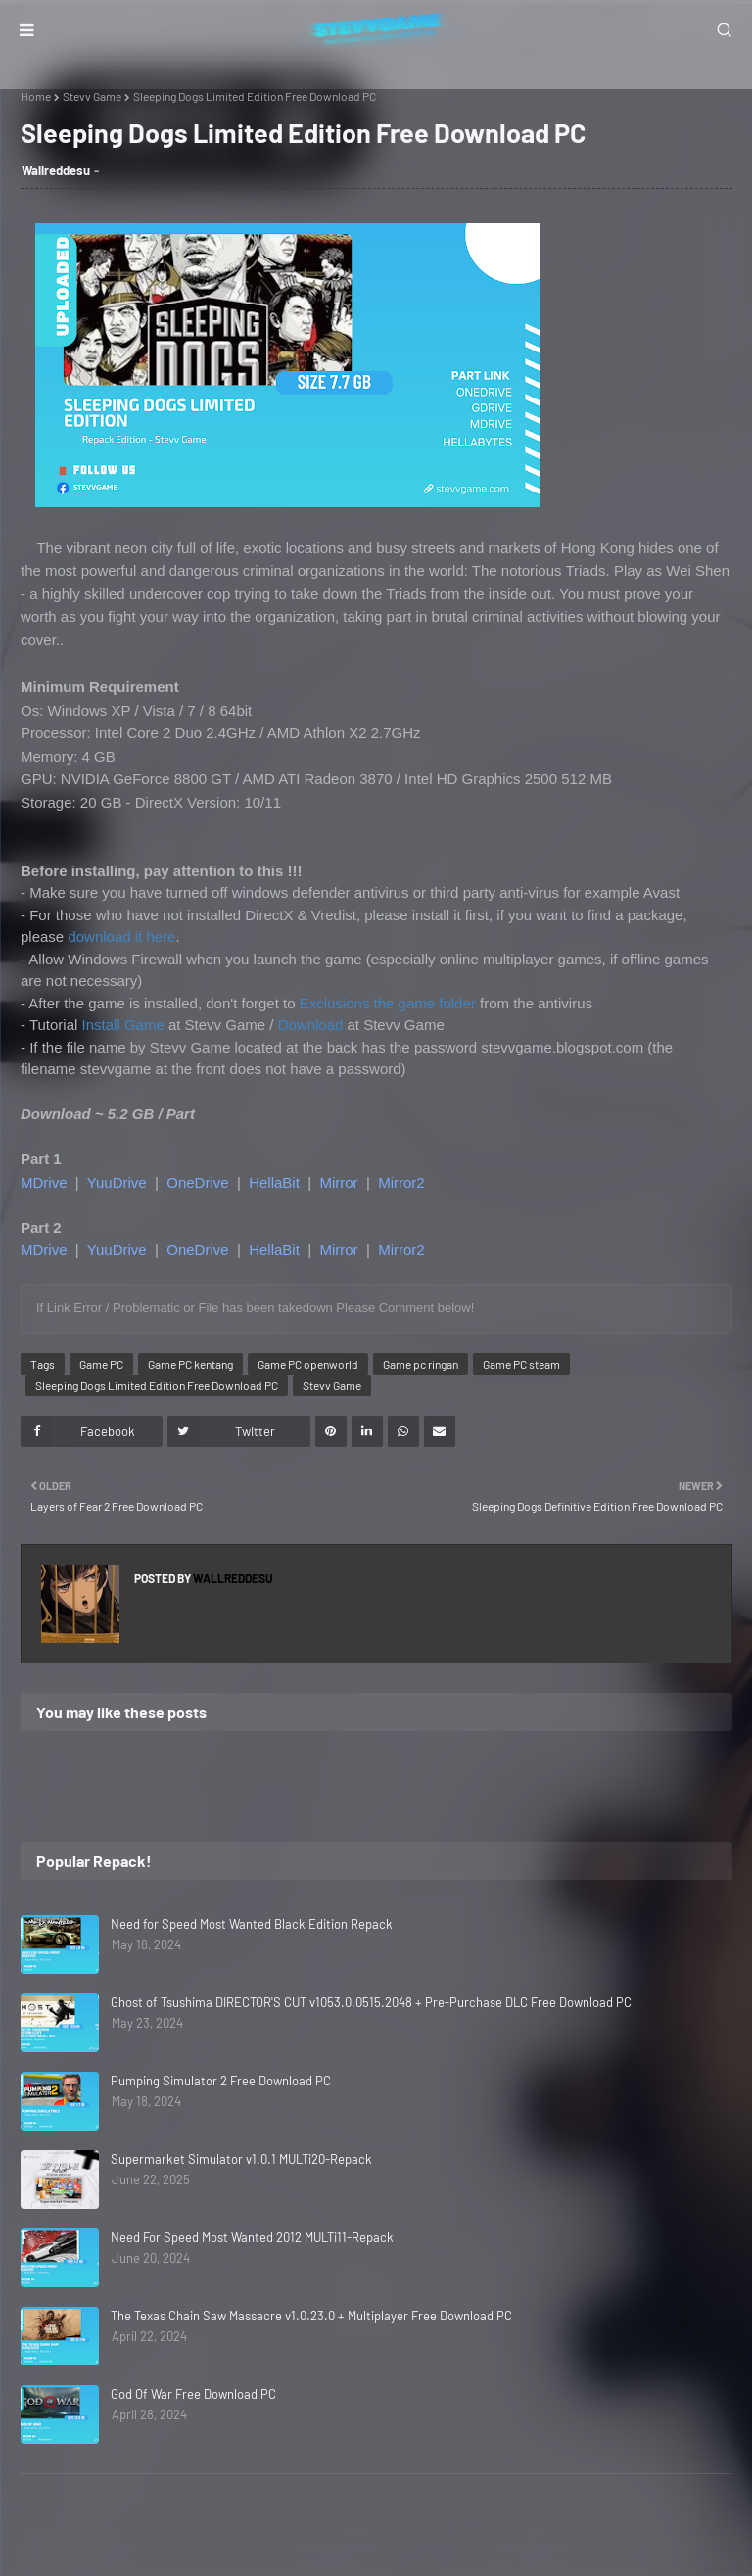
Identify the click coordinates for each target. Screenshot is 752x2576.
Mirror (338, 1182)
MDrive (44, 1182)
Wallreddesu (56, 170)
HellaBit (274, 1182)
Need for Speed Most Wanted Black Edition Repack (252, 1924)
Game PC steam (521, 1364)
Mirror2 (401, 1182)
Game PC (101, 1364)
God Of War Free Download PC (193, 2394)
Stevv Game (92, 96)
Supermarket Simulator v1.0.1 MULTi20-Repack (241, 2159)
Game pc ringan (420, 1364)
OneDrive (197, 1182)
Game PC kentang (190, 1364)
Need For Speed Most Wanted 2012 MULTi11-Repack (252, 2237)
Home (36, 96)
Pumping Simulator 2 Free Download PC (221, 2080)
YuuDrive (117, 1182)
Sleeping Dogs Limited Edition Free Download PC (156, 1385)
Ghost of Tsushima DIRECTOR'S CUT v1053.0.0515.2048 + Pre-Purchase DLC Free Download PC (371, 2002)
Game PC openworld (308, 1364)
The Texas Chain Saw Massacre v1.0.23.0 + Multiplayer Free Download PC (311, 2315)
